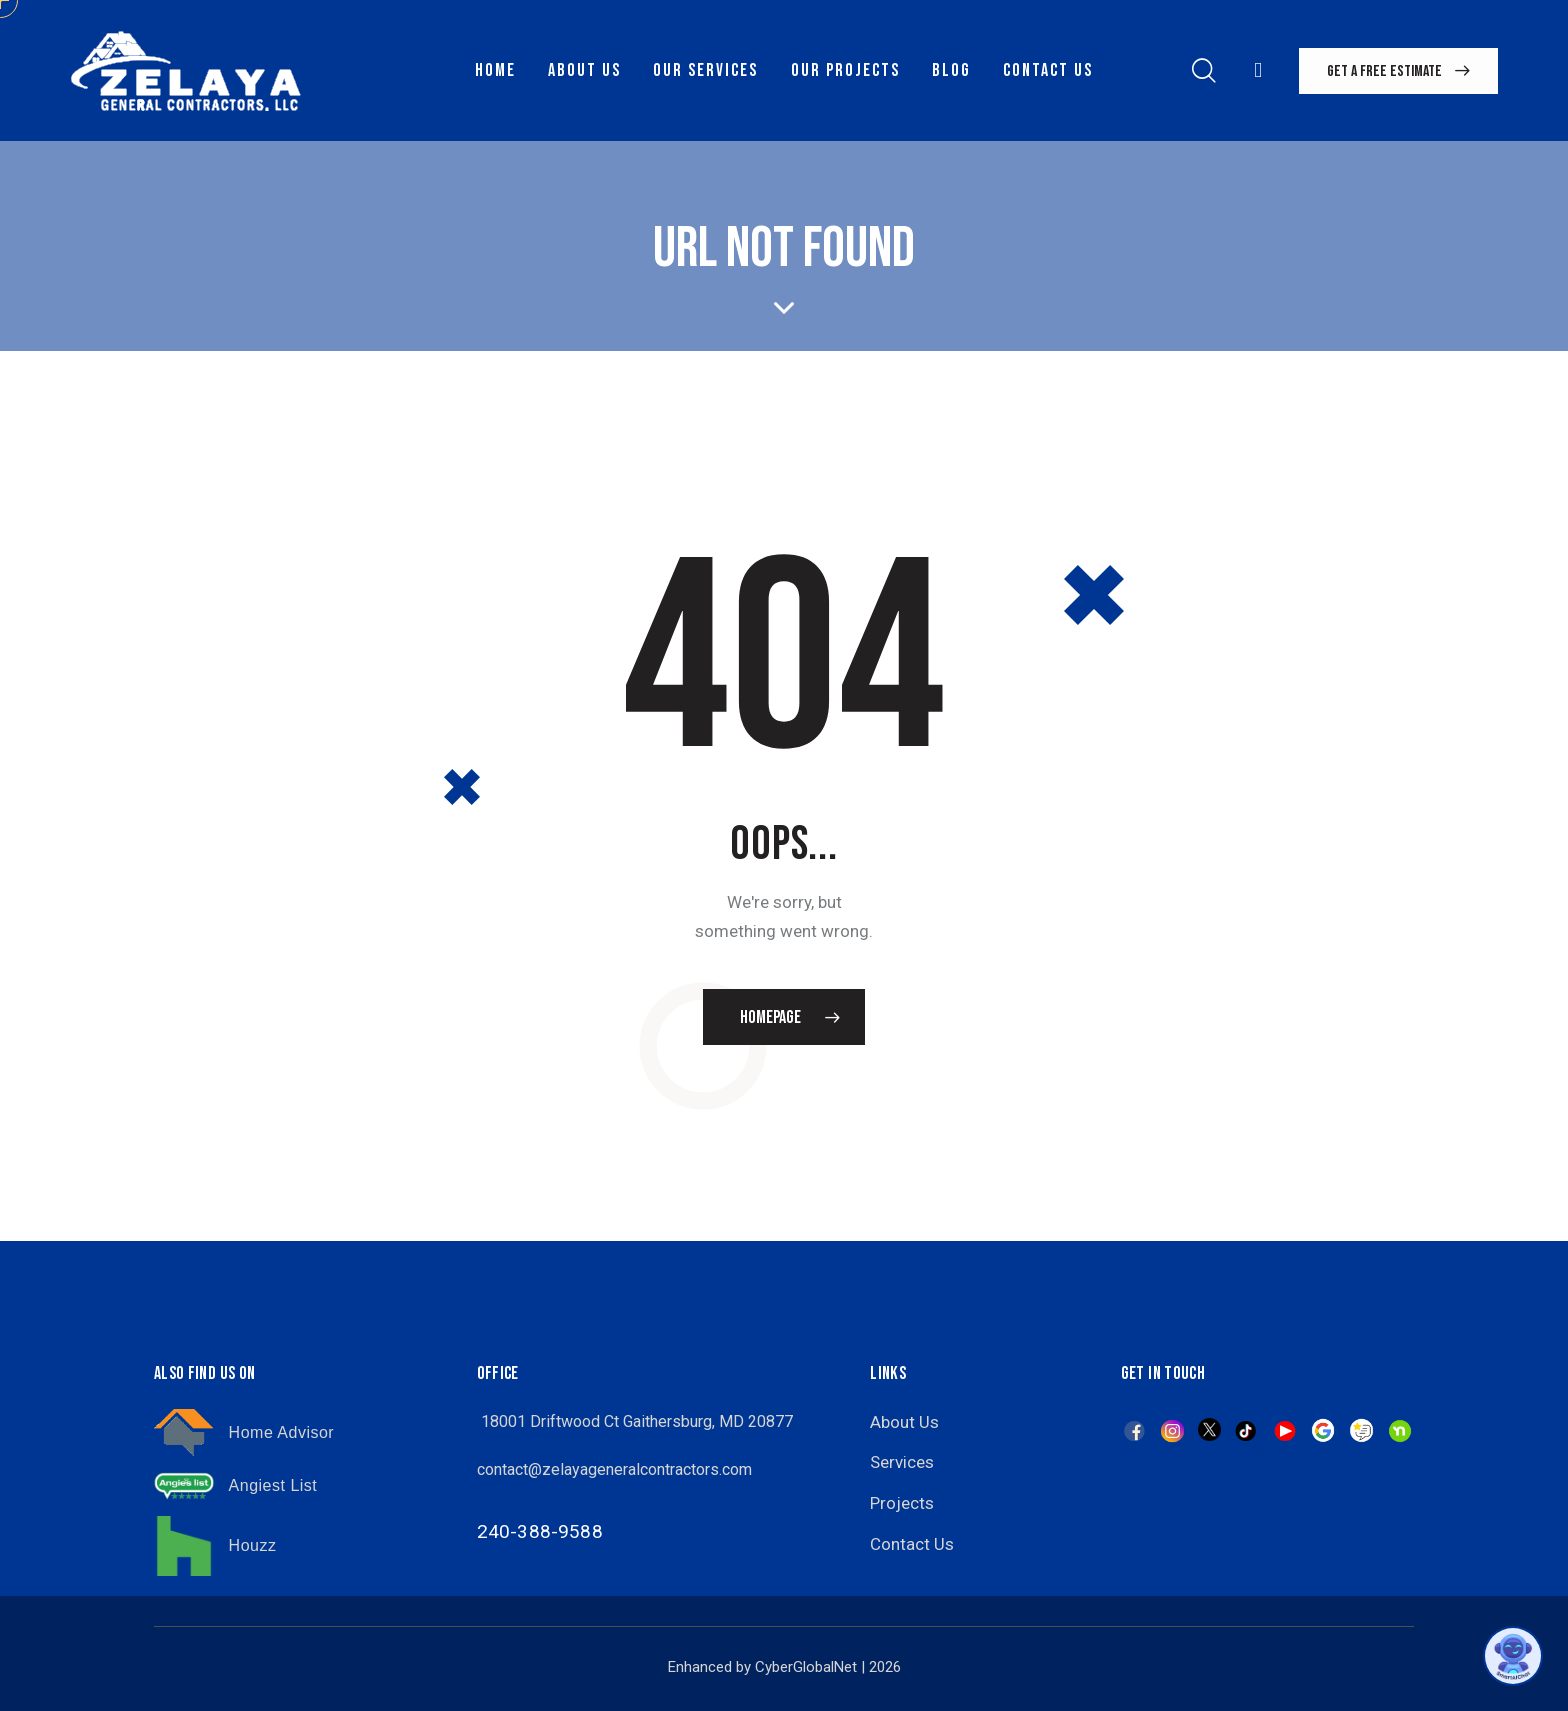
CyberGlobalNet (806, 1667)
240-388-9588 (540, 1531)
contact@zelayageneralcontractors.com (614, 1469)
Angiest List (273, 1485)
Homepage (770, 1017)
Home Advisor (282, 1432)
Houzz (253, 1545)
